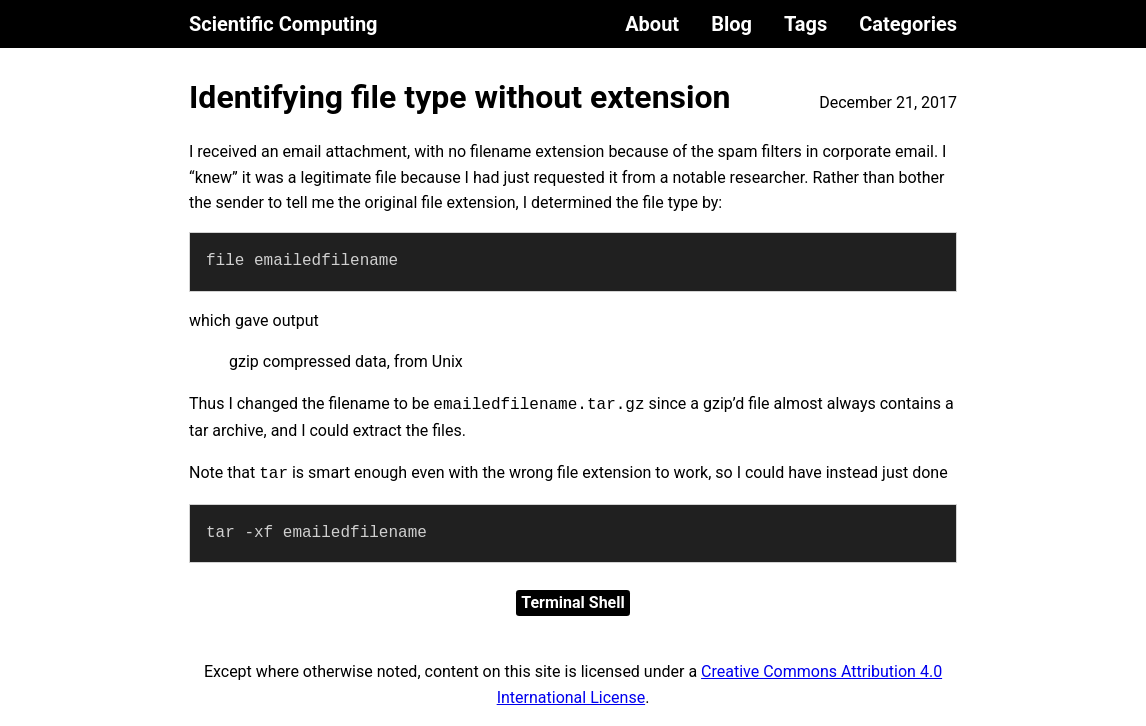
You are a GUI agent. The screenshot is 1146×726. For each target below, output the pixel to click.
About (652, 24)
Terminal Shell (572, 602)
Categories (908, 24)
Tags (805, 24)
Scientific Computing (283, 24)
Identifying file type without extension (459, 97)
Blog (731, 24)
